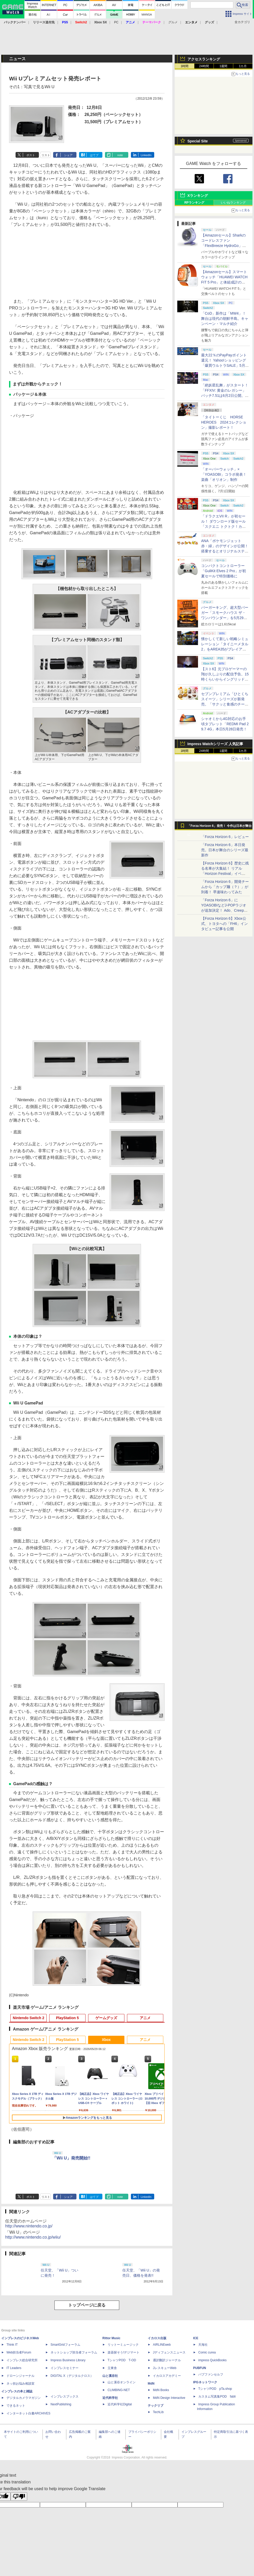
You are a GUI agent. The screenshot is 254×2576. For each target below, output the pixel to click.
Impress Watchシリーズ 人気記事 (215, 744)
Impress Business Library (68, 2360)
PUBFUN (199, 2368)
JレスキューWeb (164, 2368)
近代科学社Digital (120, 2404)
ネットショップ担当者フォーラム (74, 2352)
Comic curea (207, 2352)
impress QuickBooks (212, 2360)
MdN (151, 2383)
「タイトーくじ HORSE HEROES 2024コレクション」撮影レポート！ (223, 422)
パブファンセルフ (210, 2374)
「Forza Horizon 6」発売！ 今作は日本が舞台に (219, 827)
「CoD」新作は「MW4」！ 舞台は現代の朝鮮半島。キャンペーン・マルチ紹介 (224, 318)
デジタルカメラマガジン (23, 2398)
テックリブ (155, 2405)
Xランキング (197, 195)
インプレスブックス (65, 2396)
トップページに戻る (86, 2305)
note (120, 155)
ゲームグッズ (106, 2018)
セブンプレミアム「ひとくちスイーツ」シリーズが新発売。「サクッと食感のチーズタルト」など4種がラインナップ (224, 704)
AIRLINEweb (162, 2344)
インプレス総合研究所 (22, 2360)
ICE (195, 2338)
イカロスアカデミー (167, 2376)
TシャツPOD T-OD (122, 2360)
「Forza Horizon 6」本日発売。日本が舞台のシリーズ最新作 (224, 850)
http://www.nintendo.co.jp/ (28, 2226)
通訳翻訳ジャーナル (167, 2360)
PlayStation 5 (67, 2018)
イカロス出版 (157, 2338)
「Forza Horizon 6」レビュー (225, 837)
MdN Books (161, 2390)
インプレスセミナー (65, 2368)
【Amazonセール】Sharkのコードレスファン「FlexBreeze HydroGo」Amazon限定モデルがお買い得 (224, 245)
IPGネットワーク (205, 2382)
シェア (68, 155)
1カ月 (243, 66)
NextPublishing (61, 2404)
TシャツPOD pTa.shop (215, 2389)
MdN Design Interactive (169, 2398)
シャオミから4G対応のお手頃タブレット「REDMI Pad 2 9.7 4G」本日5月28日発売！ (225, 724)
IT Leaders (13, 2368)
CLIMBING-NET (119, 2390)
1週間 (224, 66)
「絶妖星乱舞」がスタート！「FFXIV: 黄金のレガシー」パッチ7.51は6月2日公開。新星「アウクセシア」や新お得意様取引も (225, 395)
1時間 (185, 66)
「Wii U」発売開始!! (71, 2158)
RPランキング (194, 202)
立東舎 (112, 2368)
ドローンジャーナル (20, 2376)
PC (116, 22)
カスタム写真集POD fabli (217, 2396)
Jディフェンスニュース (169, 2352)
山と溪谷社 (110, 2376)
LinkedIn (146, 155)
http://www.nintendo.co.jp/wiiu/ (33, 2237)
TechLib (158, 2412)
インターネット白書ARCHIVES (28, 2413)
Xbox (106, 2040)
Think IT (12, 2344)
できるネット (15, 2405)
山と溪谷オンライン (122, 2382)
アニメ (145, 2018)
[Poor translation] (19, 2496)
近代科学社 (110, 2398)
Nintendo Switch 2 (28, 2018)
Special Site (197, 141)
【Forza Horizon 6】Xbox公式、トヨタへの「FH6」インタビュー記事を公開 (224, 923)
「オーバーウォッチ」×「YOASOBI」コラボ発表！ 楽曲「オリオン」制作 (223, 474)
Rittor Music (111, 2338)
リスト (45, 155)
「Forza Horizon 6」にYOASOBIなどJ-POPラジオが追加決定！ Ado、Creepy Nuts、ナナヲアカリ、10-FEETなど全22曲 (223, 910)
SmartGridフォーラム (65, 2344)
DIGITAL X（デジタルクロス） (72, 2376)
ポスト (30, 155)
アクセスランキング (203, 59)
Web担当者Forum (18, 2352)
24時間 (204, 66)
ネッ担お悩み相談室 (20, 2383)
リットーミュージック (123, 2344)
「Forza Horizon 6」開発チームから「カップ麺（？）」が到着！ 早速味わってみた (225, 887)
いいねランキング (233, 202)
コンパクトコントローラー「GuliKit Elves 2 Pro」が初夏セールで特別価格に (223, 571)
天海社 (203, 2344)
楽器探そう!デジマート (123, 2352)
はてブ (94, 155)
